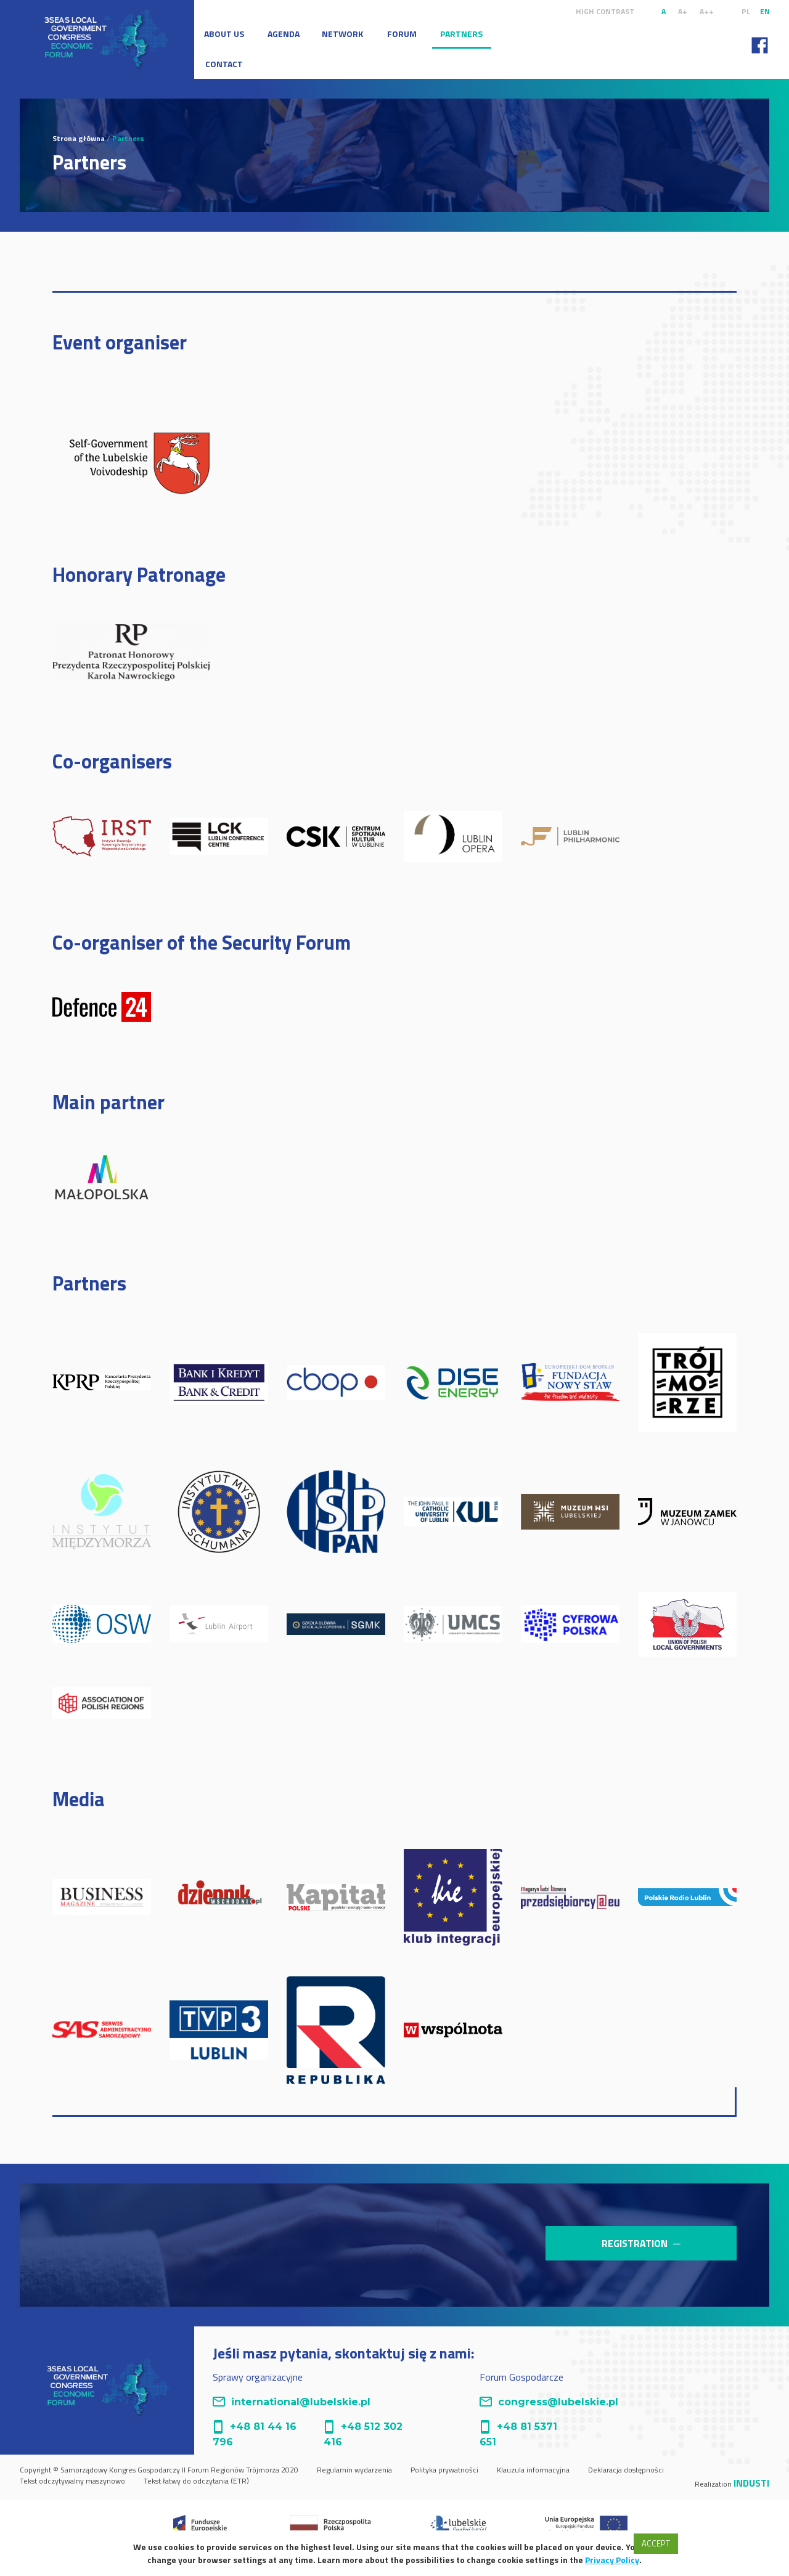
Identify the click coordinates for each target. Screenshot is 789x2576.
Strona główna (78, 138)
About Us (224, 33)
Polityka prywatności (444, 2470)
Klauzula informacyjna (533, 2470)
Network (342, 33)
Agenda (284, 33)
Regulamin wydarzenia (354, 2470)
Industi (751, 2483)
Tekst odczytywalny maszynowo (72, 2481)
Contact (224, 63)
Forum (402, 33)
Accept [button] (656, 2543)
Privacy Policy (612, 2559)
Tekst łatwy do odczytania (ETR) (196, 2481)
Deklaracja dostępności (626, 2470)
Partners (461, 33)
